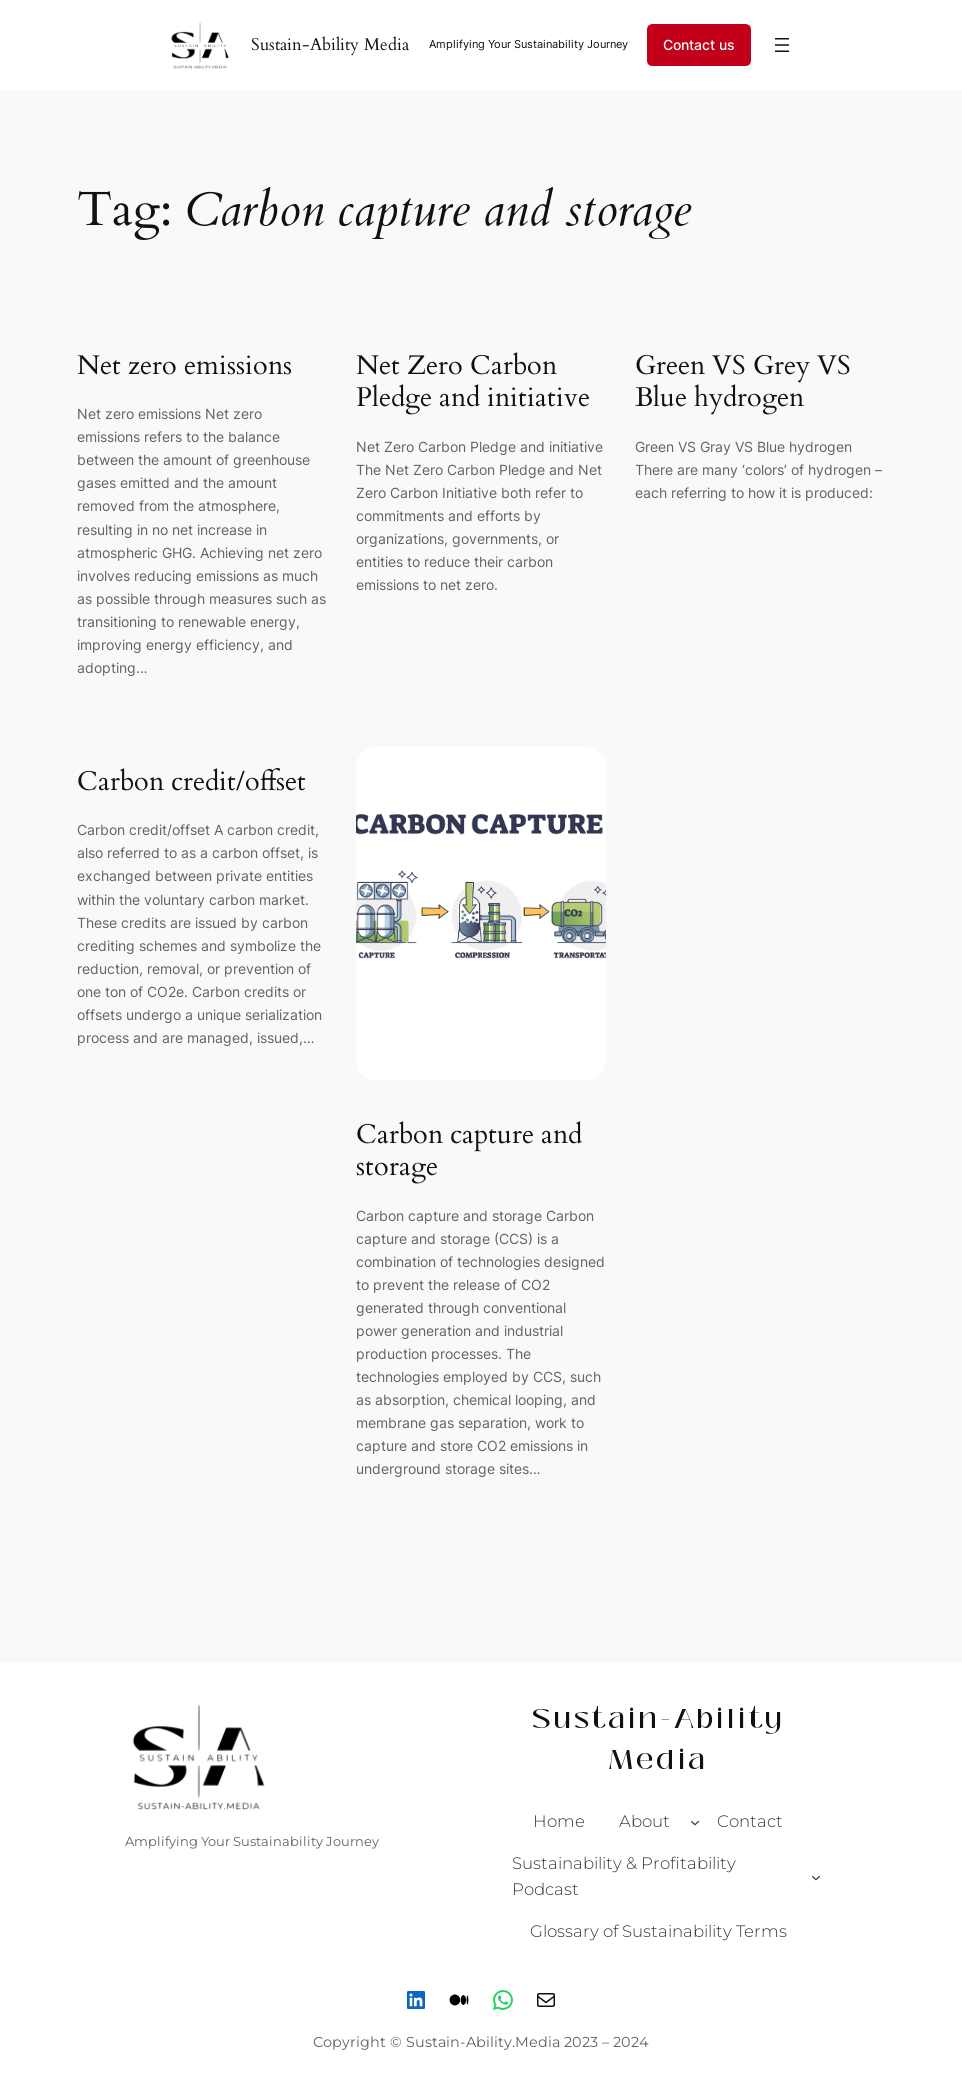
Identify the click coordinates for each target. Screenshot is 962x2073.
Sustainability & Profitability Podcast (624, 1876)
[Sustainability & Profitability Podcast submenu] (816, 1877)
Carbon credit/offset (191, 782)
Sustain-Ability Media (330, 44)
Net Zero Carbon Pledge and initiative (473, 382)
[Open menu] (782, 45)
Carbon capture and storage (469, 1151)
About (644, 1821)
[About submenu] (695, 1821)
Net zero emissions (184, 366)
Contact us (699, 44)
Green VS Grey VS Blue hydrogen (743, 382)
